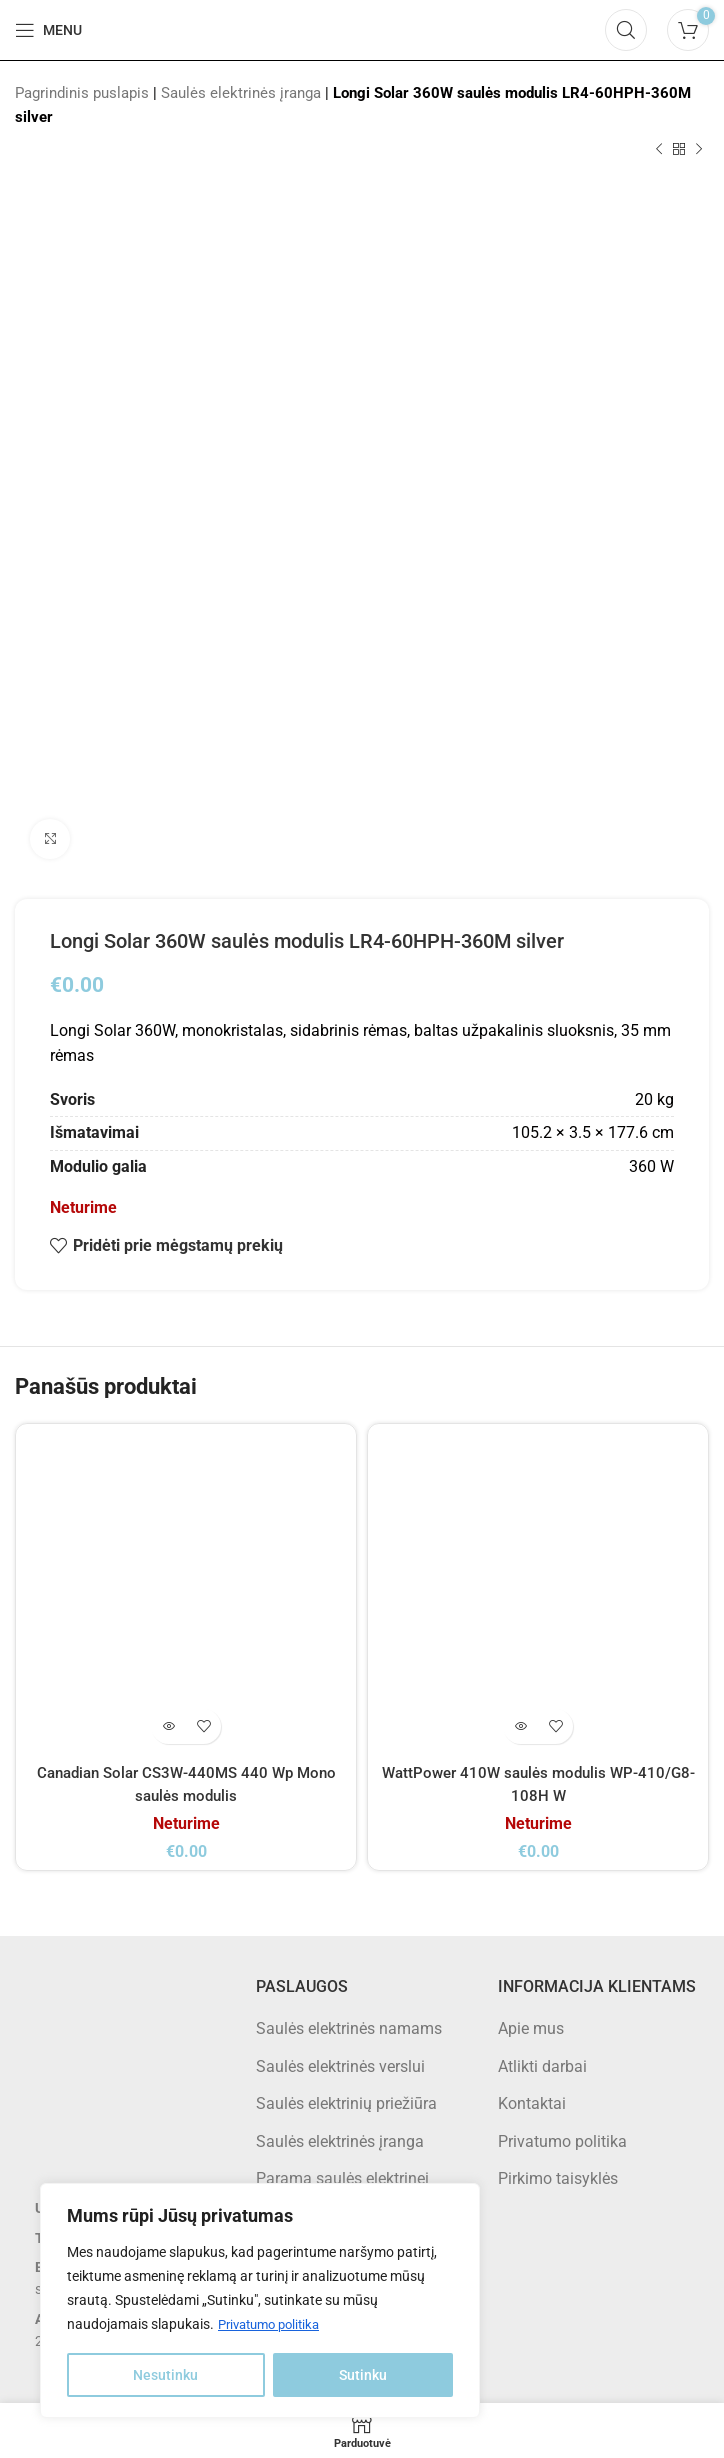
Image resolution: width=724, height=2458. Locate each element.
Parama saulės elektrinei (342, 2178)
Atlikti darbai (542, 2066)
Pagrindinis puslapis (82, 93)
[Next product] (699, 150)
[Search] (626, 30)
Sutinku (363, 2375)
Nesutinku (165, 2375)
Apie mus (531, 2028)
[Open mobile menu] (48, 30)
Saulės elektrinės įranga (241, 93)
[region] (260, 2301)
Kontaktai (532, 2103)
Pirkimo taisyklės (558, 2178)
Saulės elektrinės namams (349, 2028)
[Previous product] (659, 150)
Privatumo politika (274, 2325)
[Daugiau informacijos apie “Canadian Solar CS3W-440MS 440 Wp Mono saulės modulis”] (168, 1726)
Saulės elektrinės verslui (340, 2066)
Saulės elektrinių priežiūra (346, 2103)
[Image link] (120, 2080)
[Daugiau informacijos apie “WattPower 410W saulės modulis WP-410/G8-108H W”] (520, 1726)
